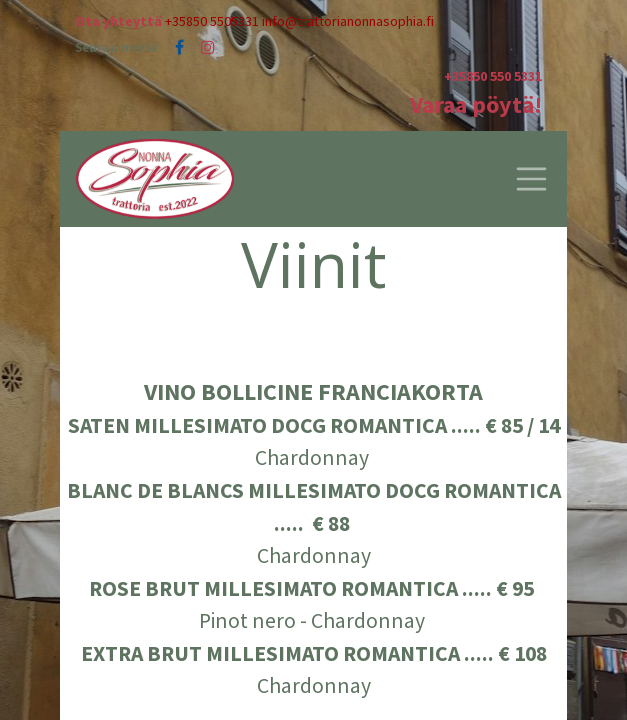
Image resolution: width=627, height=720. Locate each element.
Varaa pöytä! (476, 104)
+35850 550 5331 (493, 76)
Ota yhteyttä (118, 21)
